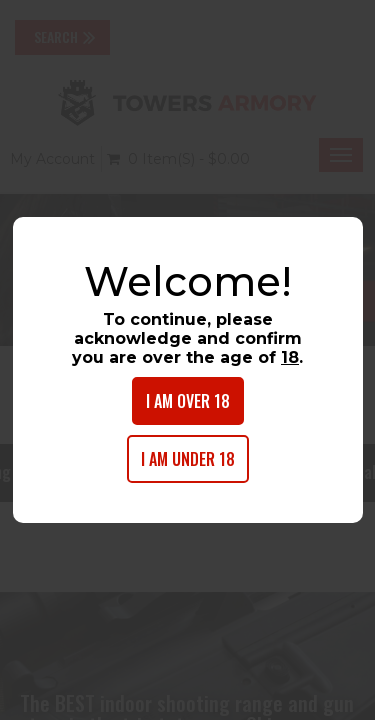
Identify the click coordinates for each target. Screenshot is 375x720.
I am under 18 (188, 459)
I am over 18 (188, 401)
